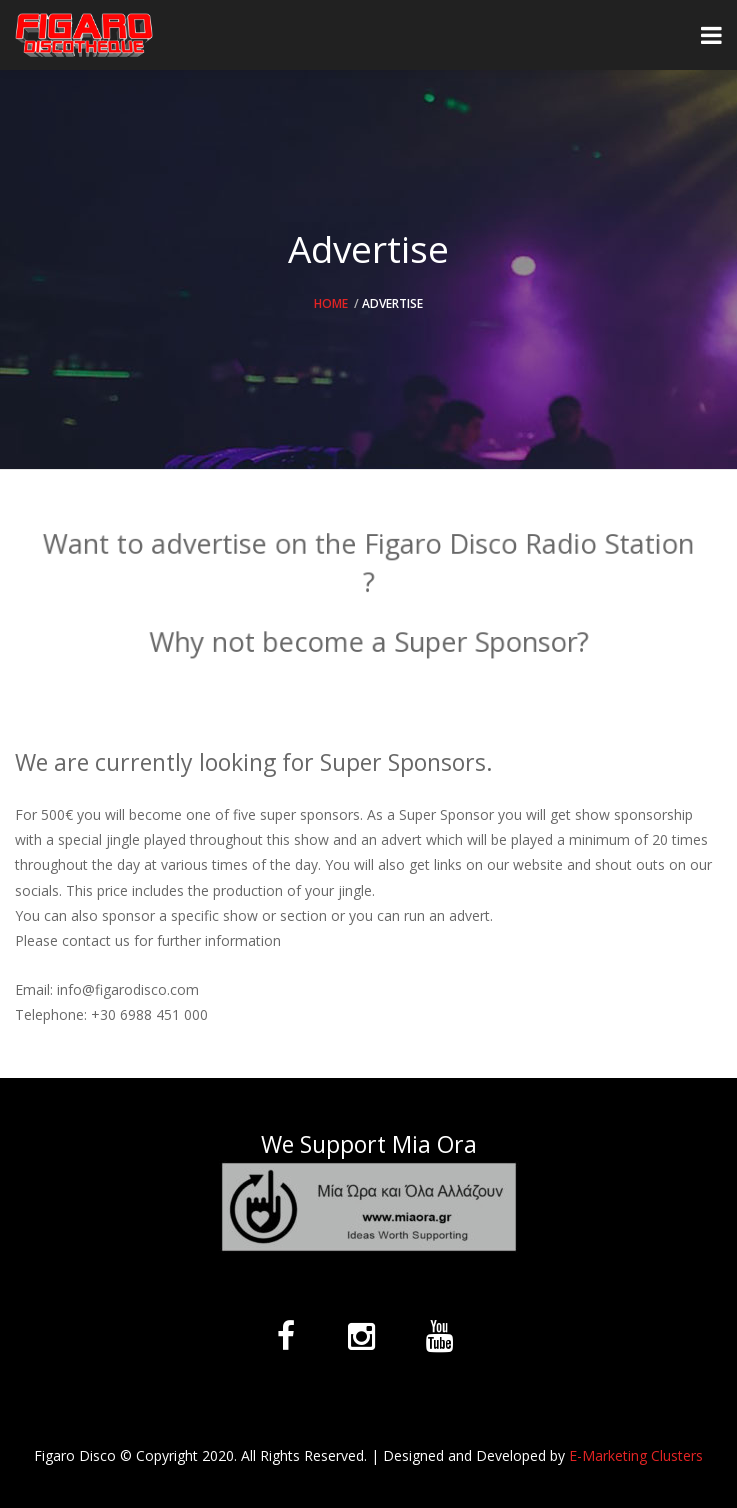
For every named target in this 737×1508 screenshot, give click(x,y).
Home (331, 303)
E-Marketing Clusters (636, 1455)
